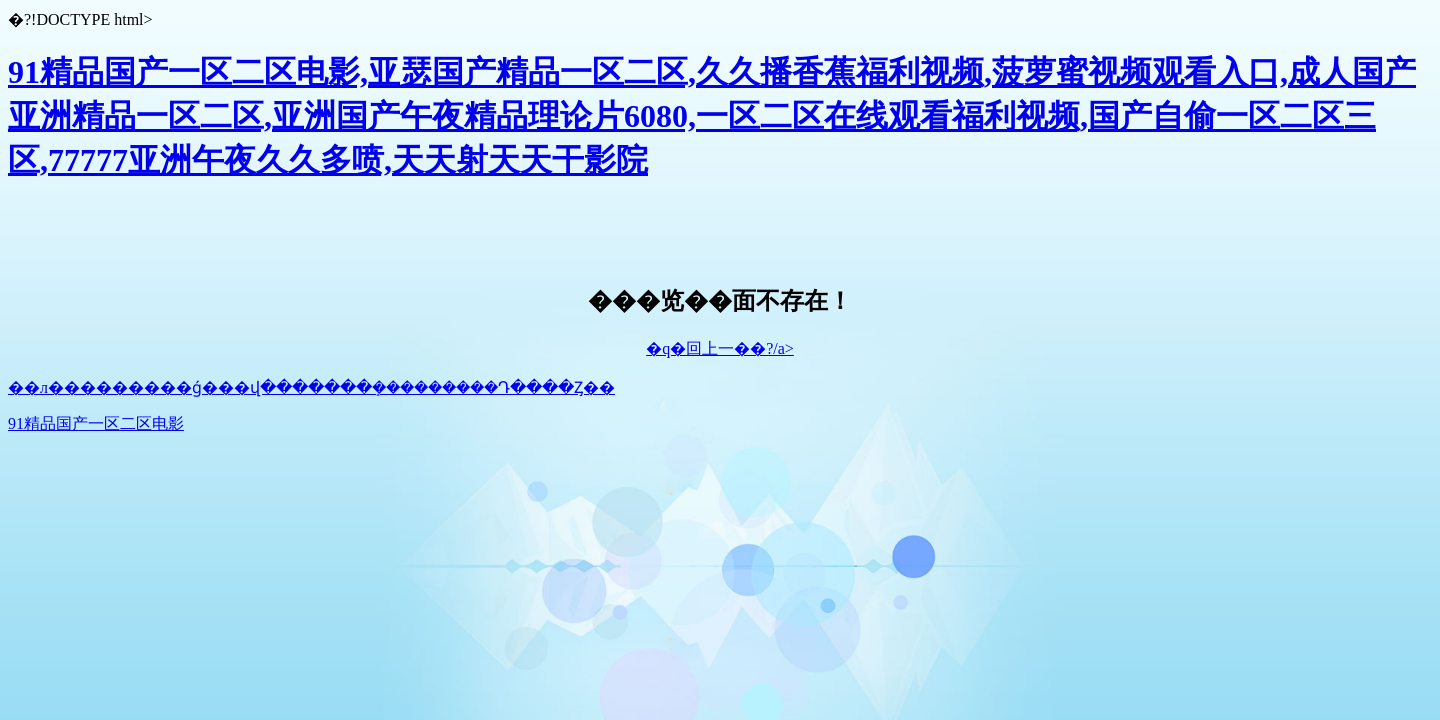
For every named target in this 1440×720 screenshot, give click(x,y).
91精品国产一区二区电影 (96, 423)
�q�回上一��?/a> (720, 348)
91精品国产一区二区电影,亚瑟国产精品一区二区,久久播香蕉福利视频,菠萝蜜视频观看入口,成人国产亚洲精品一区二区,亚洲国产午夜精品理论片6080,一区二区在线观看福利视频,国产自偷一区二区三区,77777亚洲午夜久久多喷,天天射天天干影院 (712, 116)
